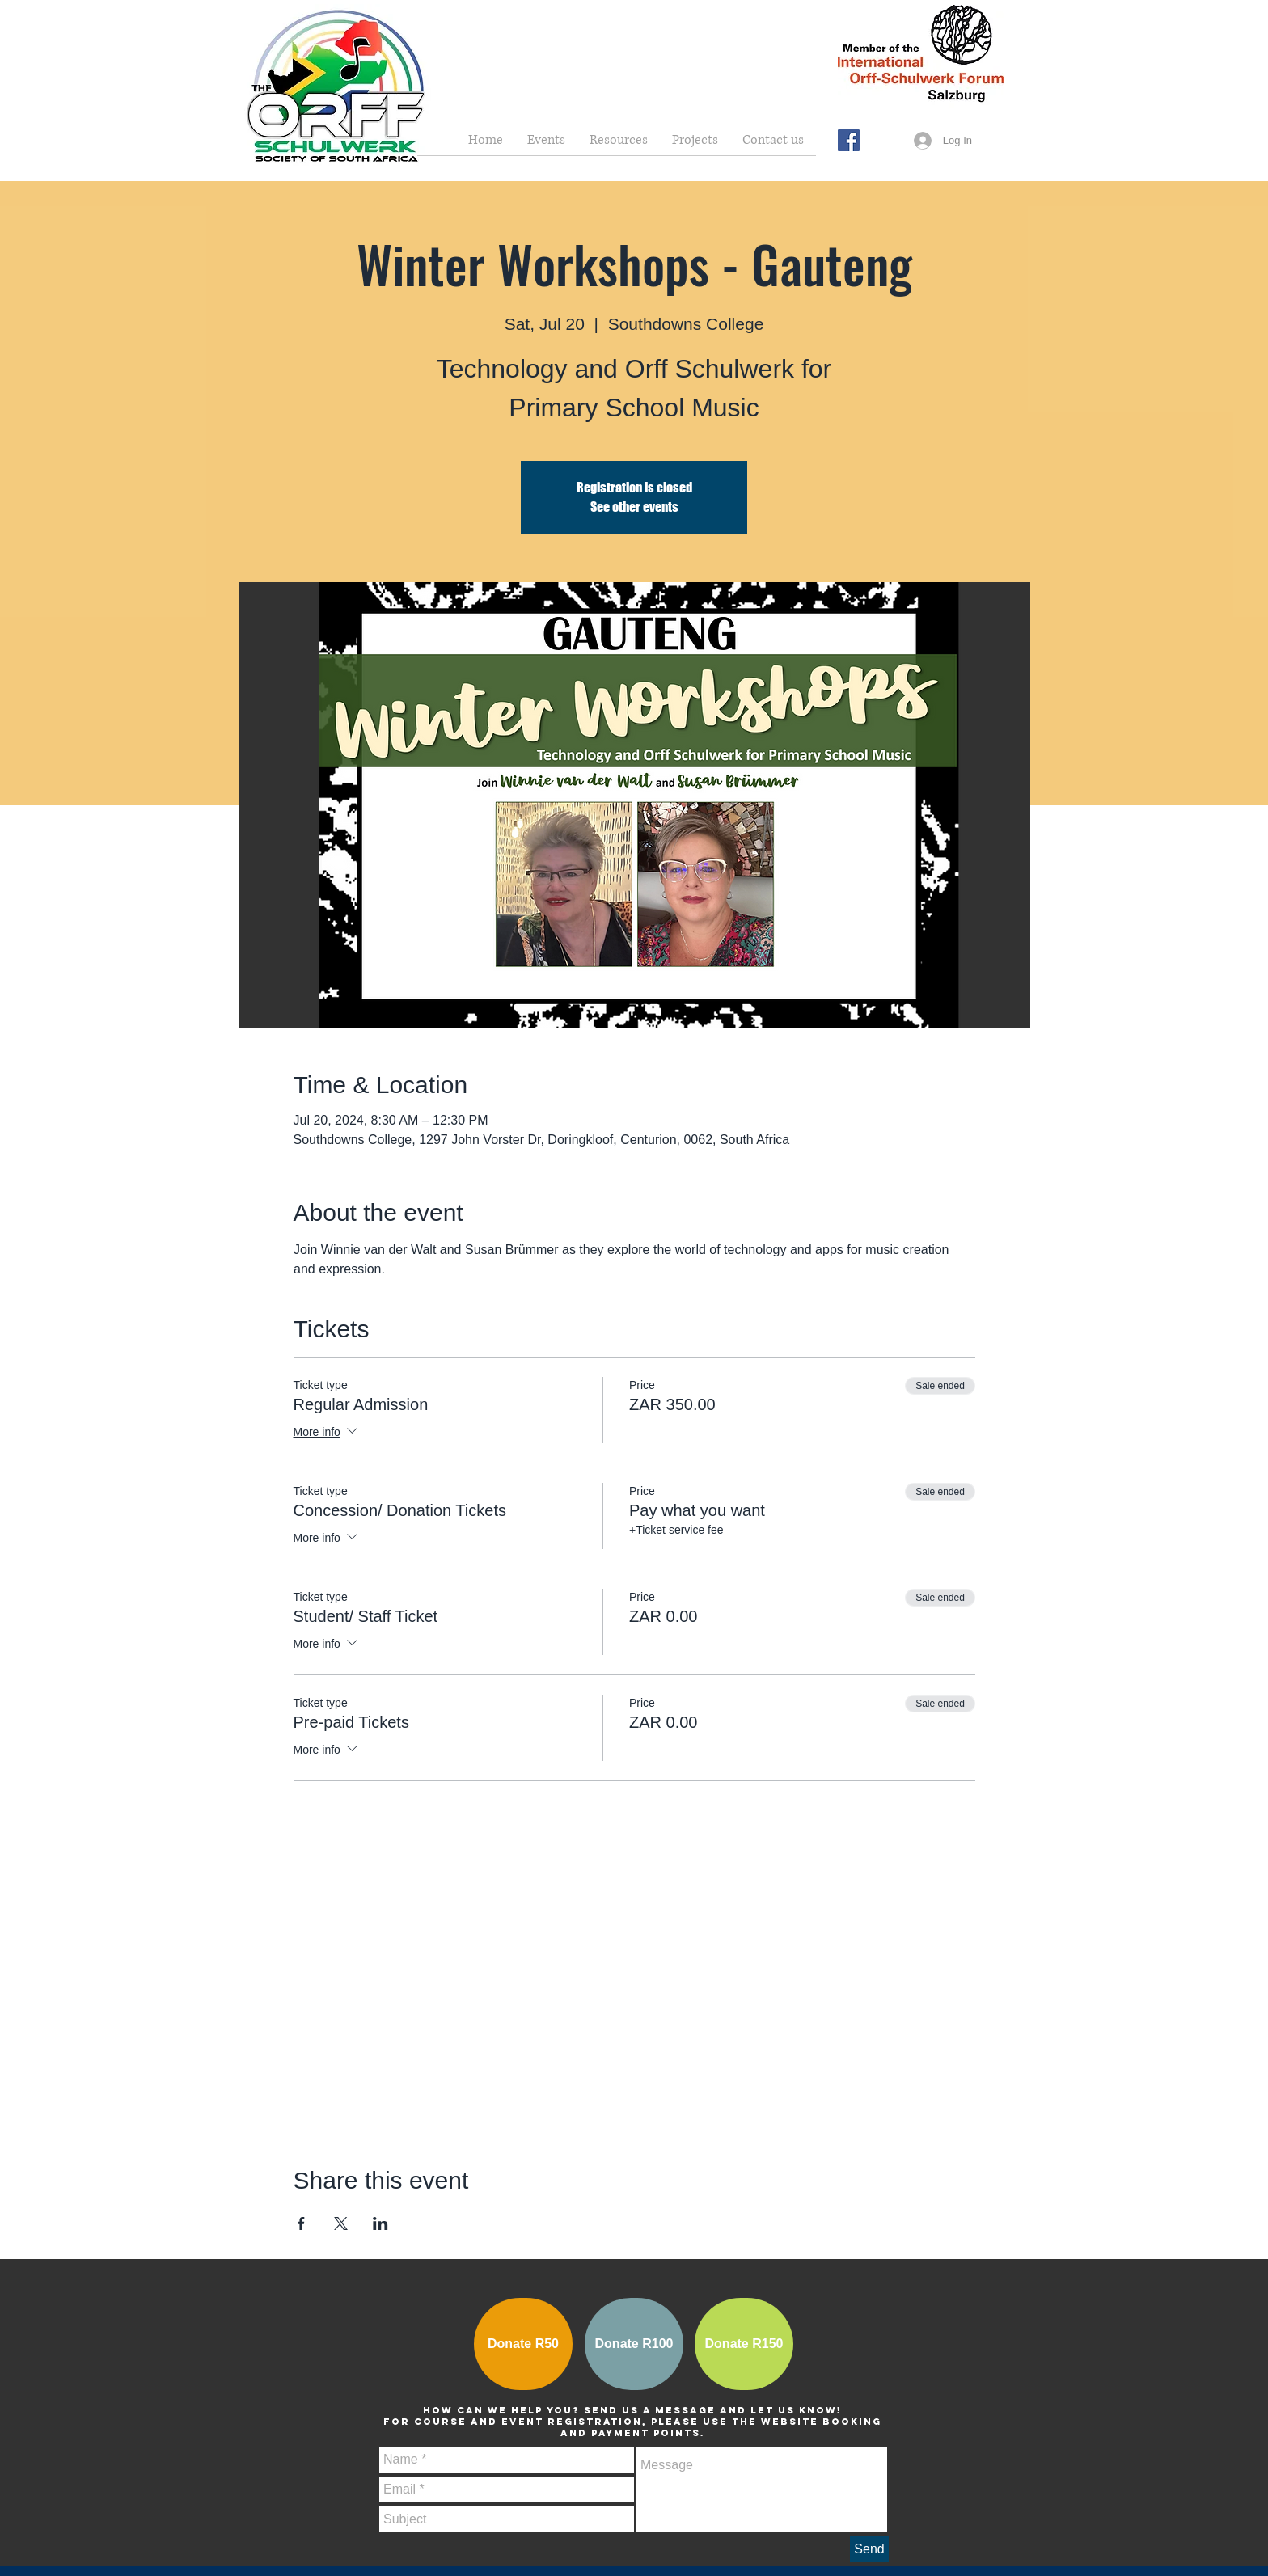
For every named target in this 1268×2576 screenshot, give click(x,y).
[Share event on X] (341, 2223)
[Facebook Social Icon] (849, 140)
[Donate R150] (744, 2344)
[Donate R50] (523, 2344)
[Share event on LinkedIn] (380, 2223)
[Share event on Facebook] (301, 2223)
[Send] (869, 2549)
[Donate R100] (634, 2344)
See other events (634, 506)
